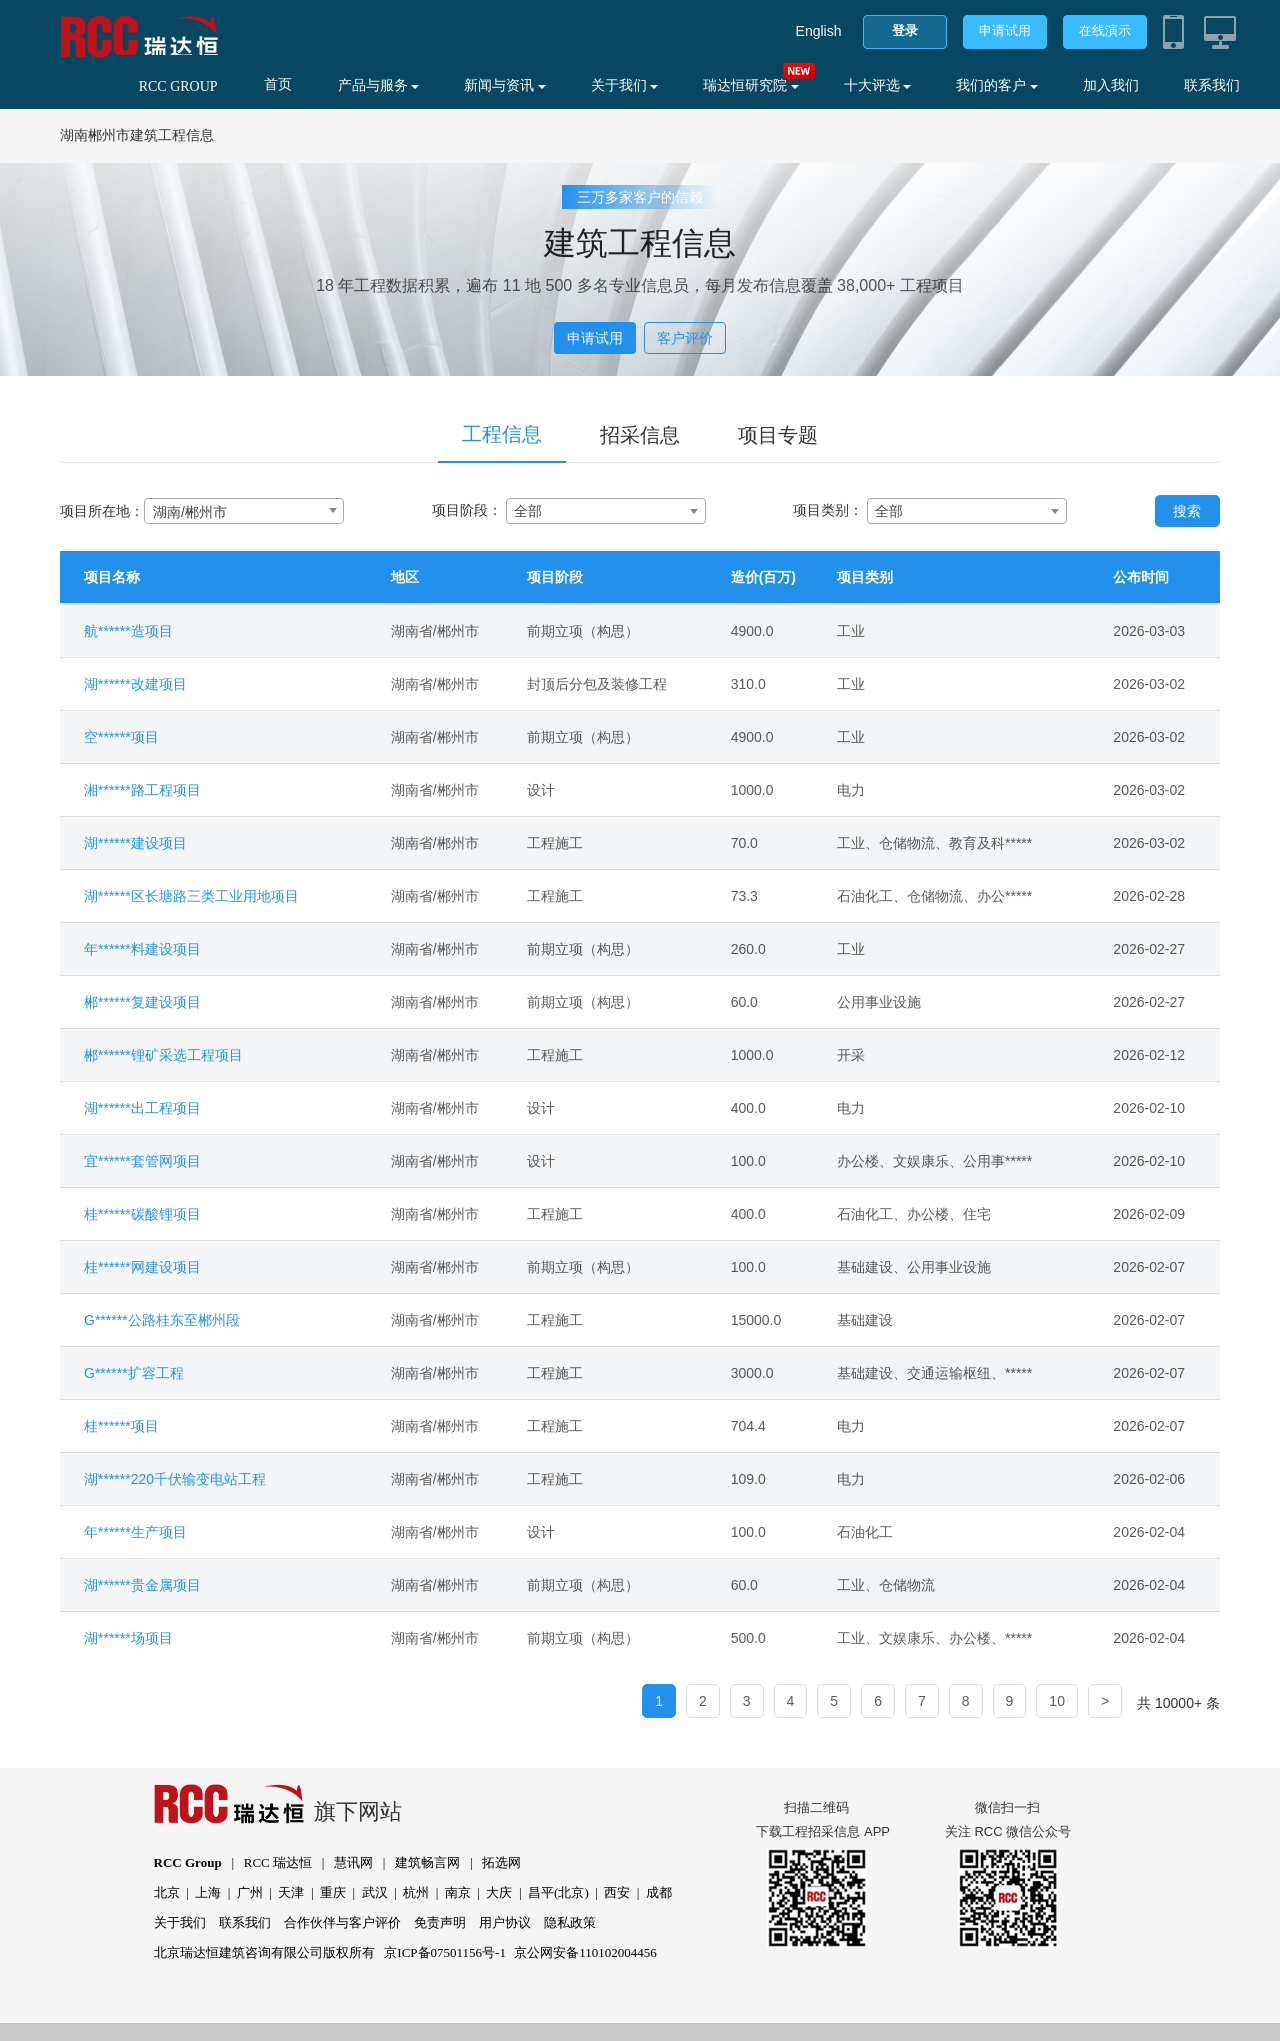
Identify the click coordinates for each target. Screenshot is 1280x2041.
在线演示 (1105, 30)
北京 (167, 1892)
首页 (278, 84)
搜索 (1187, 511)
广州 (250, 1892)
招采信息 (640, 435)
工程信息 (502, 434)
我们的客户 (997, 85)
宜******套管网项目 (142, 1161)
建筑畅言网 (427, 1862)
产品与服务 (379, 85)
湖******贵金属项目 (142, 1585)
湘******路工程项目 (142, 790)
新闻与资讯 (505, 85)
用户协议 (505, 1922)
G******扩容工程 (134, 1373)
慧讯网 (353, 1862)
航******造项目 (128, 631)
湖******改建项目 (135, 684)
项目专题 (778, 435)
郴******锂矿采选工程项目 (163, 1055)
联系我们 (1212, 85)
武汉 (375, 1892)
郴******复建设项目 (142, 1002)
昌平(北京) (558, 1892)
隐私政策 (570, 1922)
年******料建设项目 (142, 949)
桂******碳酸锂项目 (142, 1214)
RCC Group (188, 1862)
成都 (659, 1892)
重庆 (333, 1892)
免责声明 (440, 1922)
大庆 (499, 1892)
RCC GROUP (178, 86)
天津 (291, 1892)
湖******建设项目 (135, 843)
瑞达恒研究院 (751, 85)
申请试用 (1005, 30)
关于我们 (625, 85)
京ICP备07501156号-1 (445, 1952)
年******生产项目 (135, 1532)
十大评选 (878, 85)
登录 (905, 30)
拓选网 (501, 1862)
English (819, 31)
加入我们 (1111, 85)
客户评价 (685, 338)
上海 (208, 1892)
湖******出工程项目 (142, 1108)
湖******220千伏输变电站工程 (175, 1479)
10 (1057, 1701)
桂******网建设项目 (142, 1267)
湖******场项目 (128, 1638)
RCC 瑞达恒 (278, 1862)
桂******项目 (121, 1426)
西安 (617, 1892)
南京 (458, 1892)
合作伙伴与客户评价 (342, 1922)
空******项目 (121, 737)
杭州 (416, 1892)
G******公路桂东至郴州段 (162, 1320)
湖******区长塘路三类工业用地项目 (191, 896)
